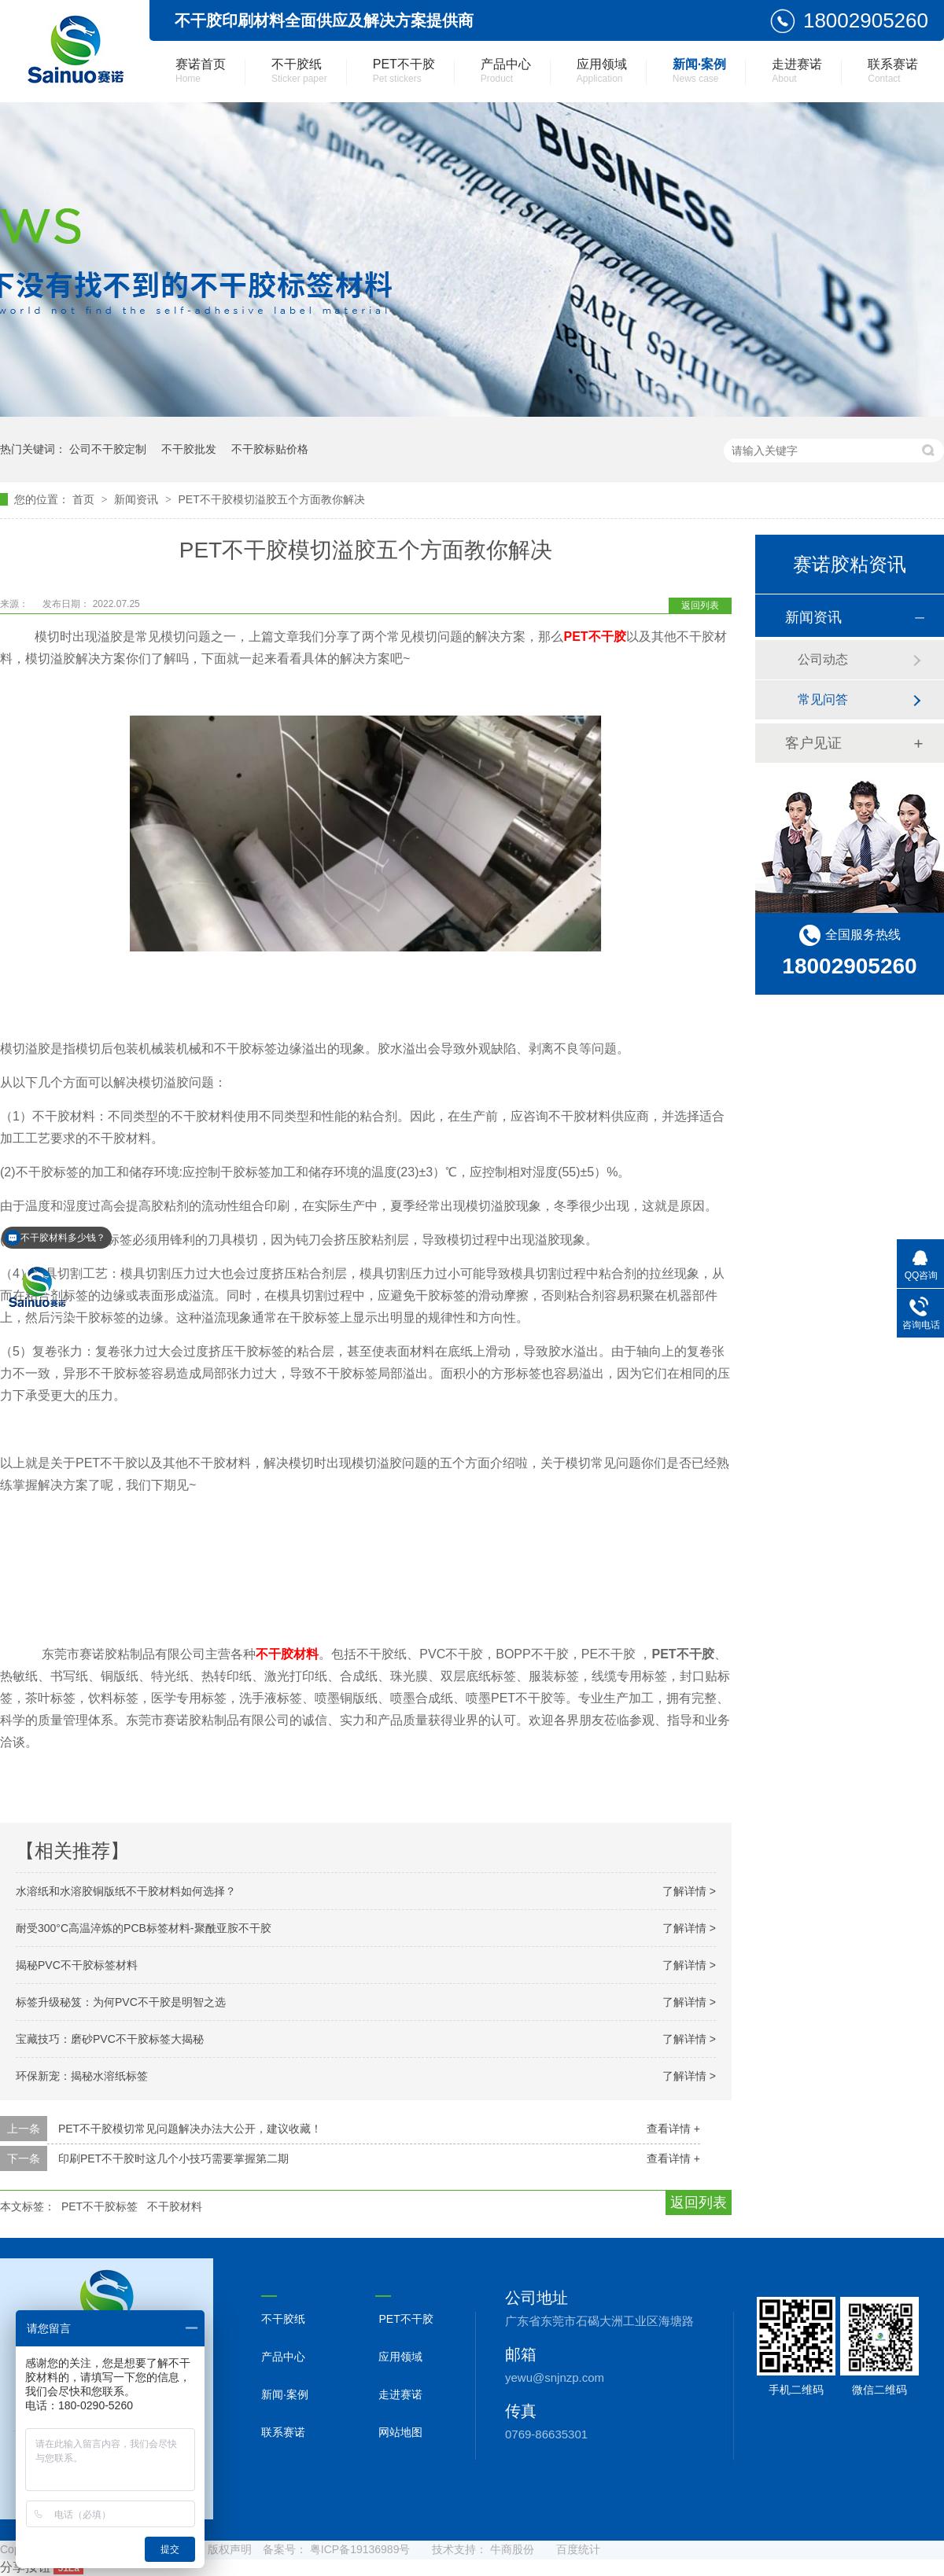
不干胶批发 (188, 449)
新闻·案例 (699, 70)
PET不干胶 (404, 70)
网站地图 (400, 2432)
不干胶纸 (299, 70)
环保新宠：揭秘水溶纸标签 (82, 2076)
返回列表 (700, 605)
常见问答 (823, 699)
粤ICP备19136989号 (360, 2549)
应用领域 (602, 70)
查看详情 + (673, 2128)
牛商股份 (512, 2549)
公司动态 (823, 659)
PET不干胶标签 (99, 2206)
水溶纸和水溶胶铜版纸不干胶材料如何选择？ (126, 1891)
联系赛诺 (893, 70)
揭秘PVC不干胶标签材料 (77, 1965)
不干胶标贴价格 (269, 449)
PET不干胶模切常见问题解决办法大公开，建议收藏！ (190, 2128)
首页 (85, 499)
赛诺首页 (200, 70)
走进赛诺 (797, 70)
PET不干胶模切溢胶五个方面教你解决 (271, 499)
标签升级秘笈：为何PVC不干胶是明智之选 (121, 2002)
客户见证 (813, 743)
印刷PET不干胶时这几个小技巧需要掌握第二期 (173, 2158)
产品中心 (506, 70)
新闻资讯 (137, 499)
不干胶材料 (287, 1654)
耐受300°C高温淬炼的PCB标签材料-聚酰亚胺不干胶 (143, 1928)
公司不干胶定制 (107, 449)
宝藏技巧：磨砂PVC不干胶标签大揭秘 (110, 2039)
